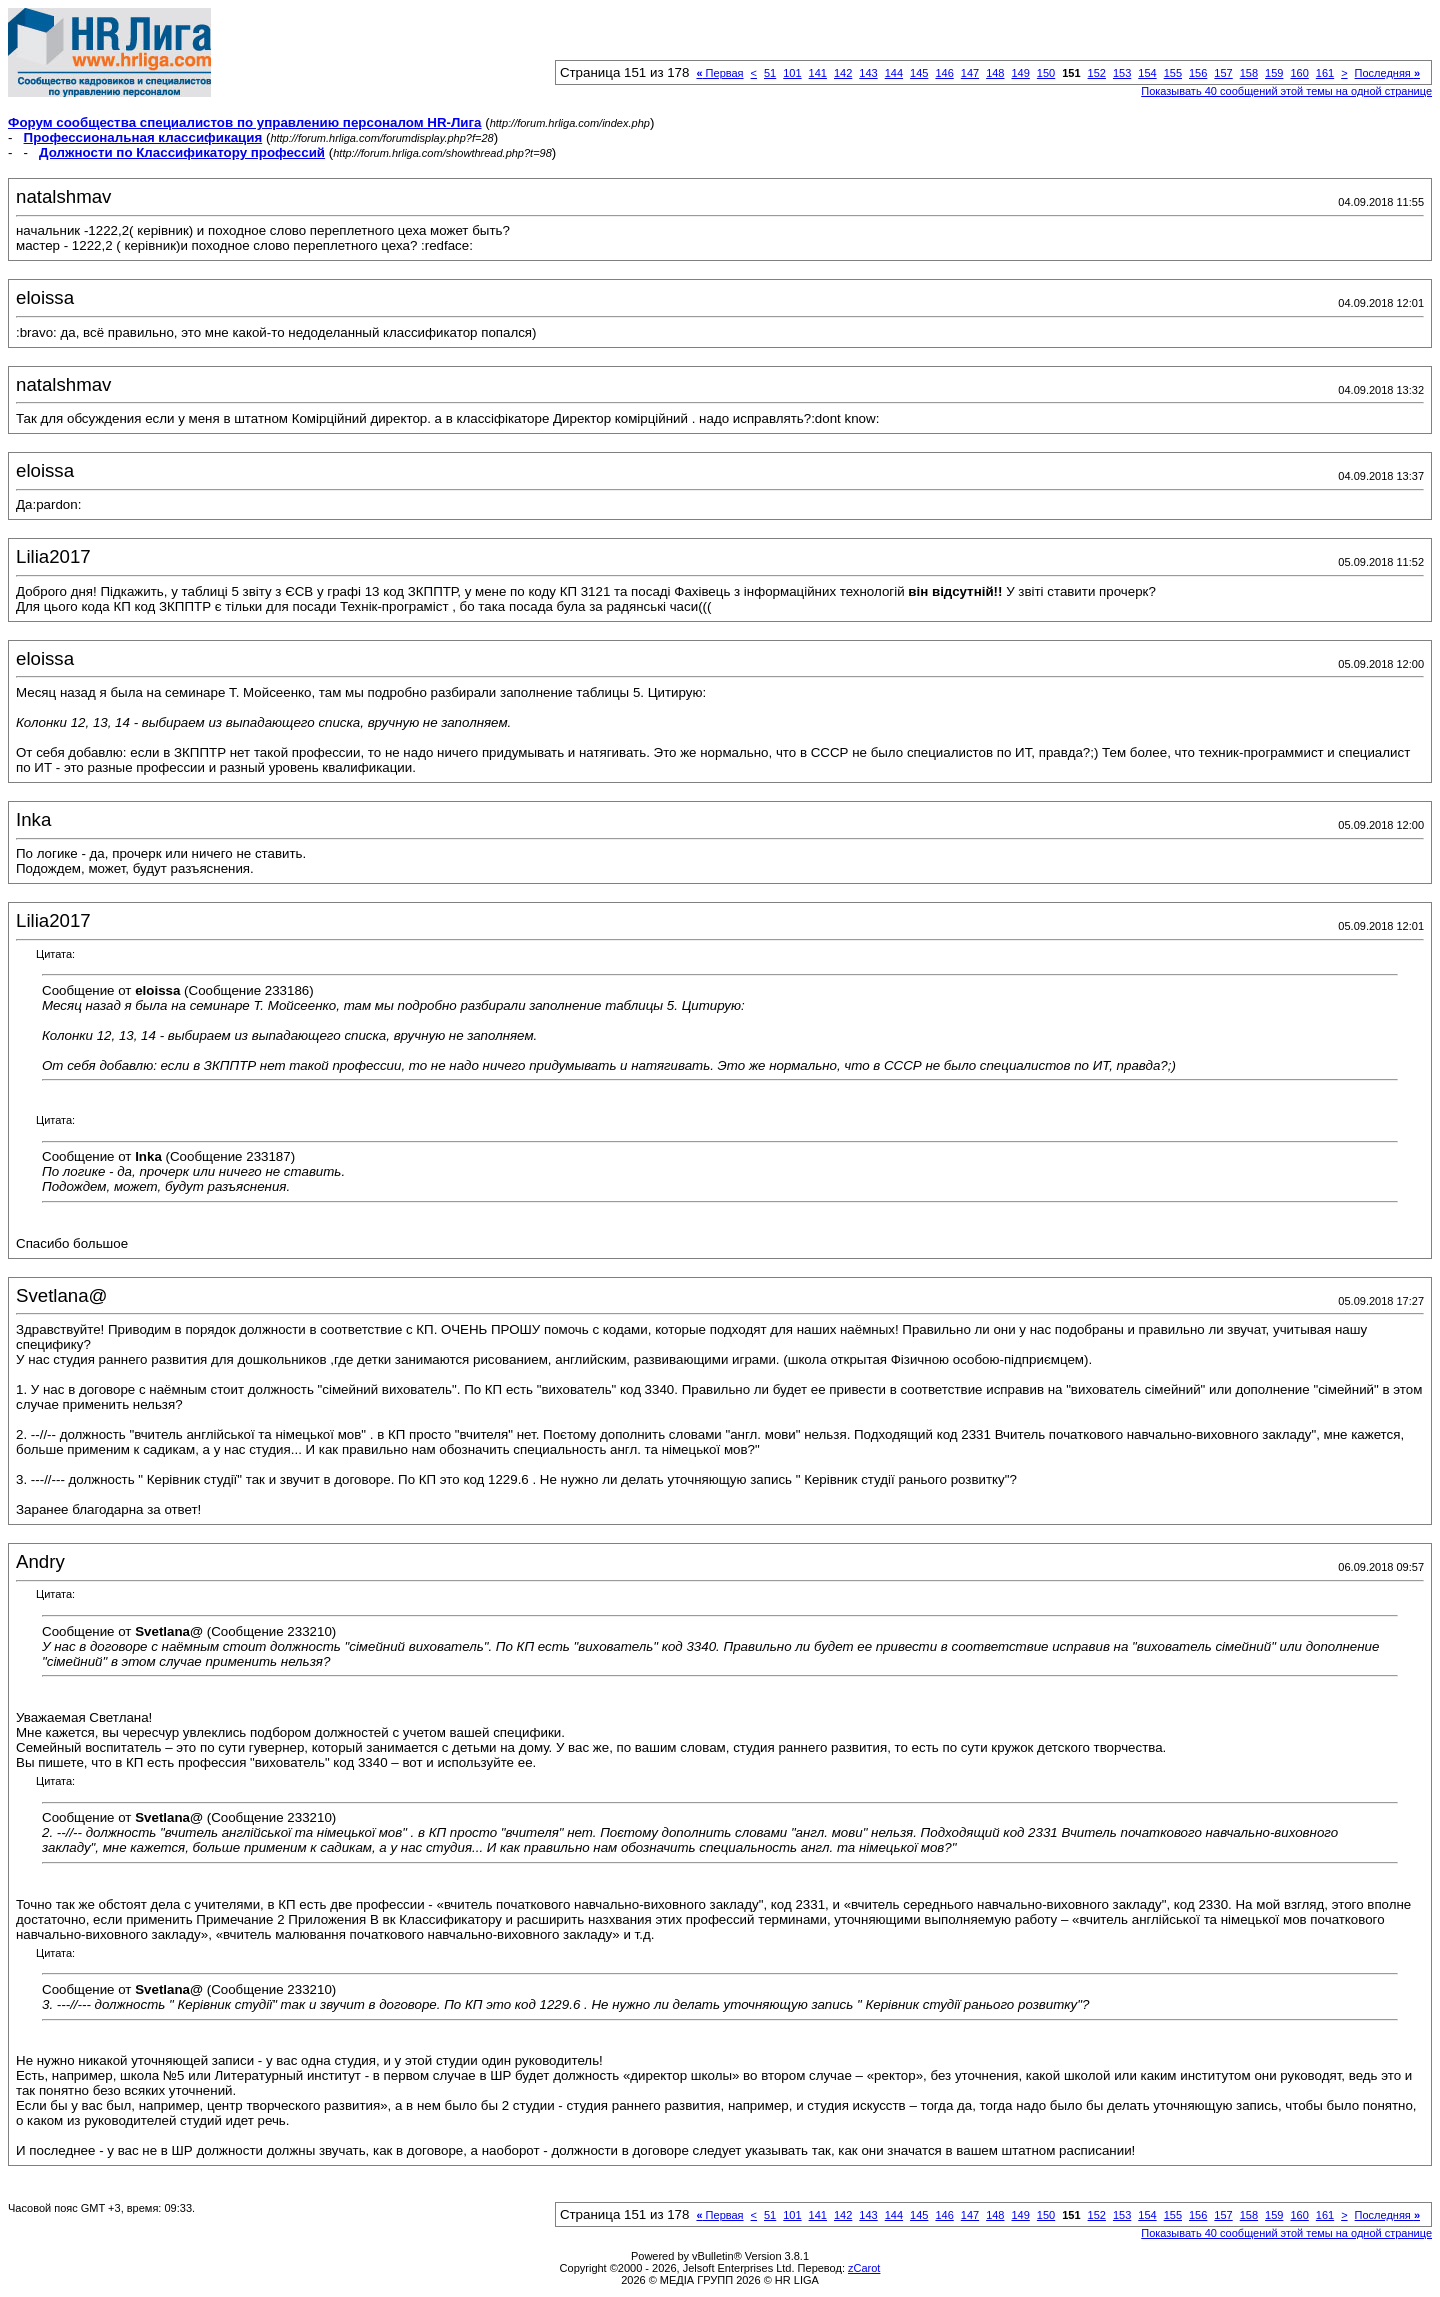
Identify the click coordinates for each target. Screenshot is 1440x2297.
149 (1020, 73)
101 (792, 73)
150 (1046, 73)
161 (1325, 73)
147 (970, 73)
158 (1249, 73)
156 (1198, 73)
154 (1147, 73)
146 (944, 73)
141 (818, 73)
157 (1223, 73)
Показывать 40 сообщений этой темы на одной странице (1286, 91)
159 (1274, 73)
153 (1122, 73)
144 (894, 73)
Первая (719, 73)
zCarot (864, 2268)
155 (1173, 73)
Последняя (1387, 73)
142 (843, 73)
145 (919, 73)
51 (770, 73)
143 (868, 73)
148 (995, 73)
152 (1097, 73)
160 (1299, 73)
